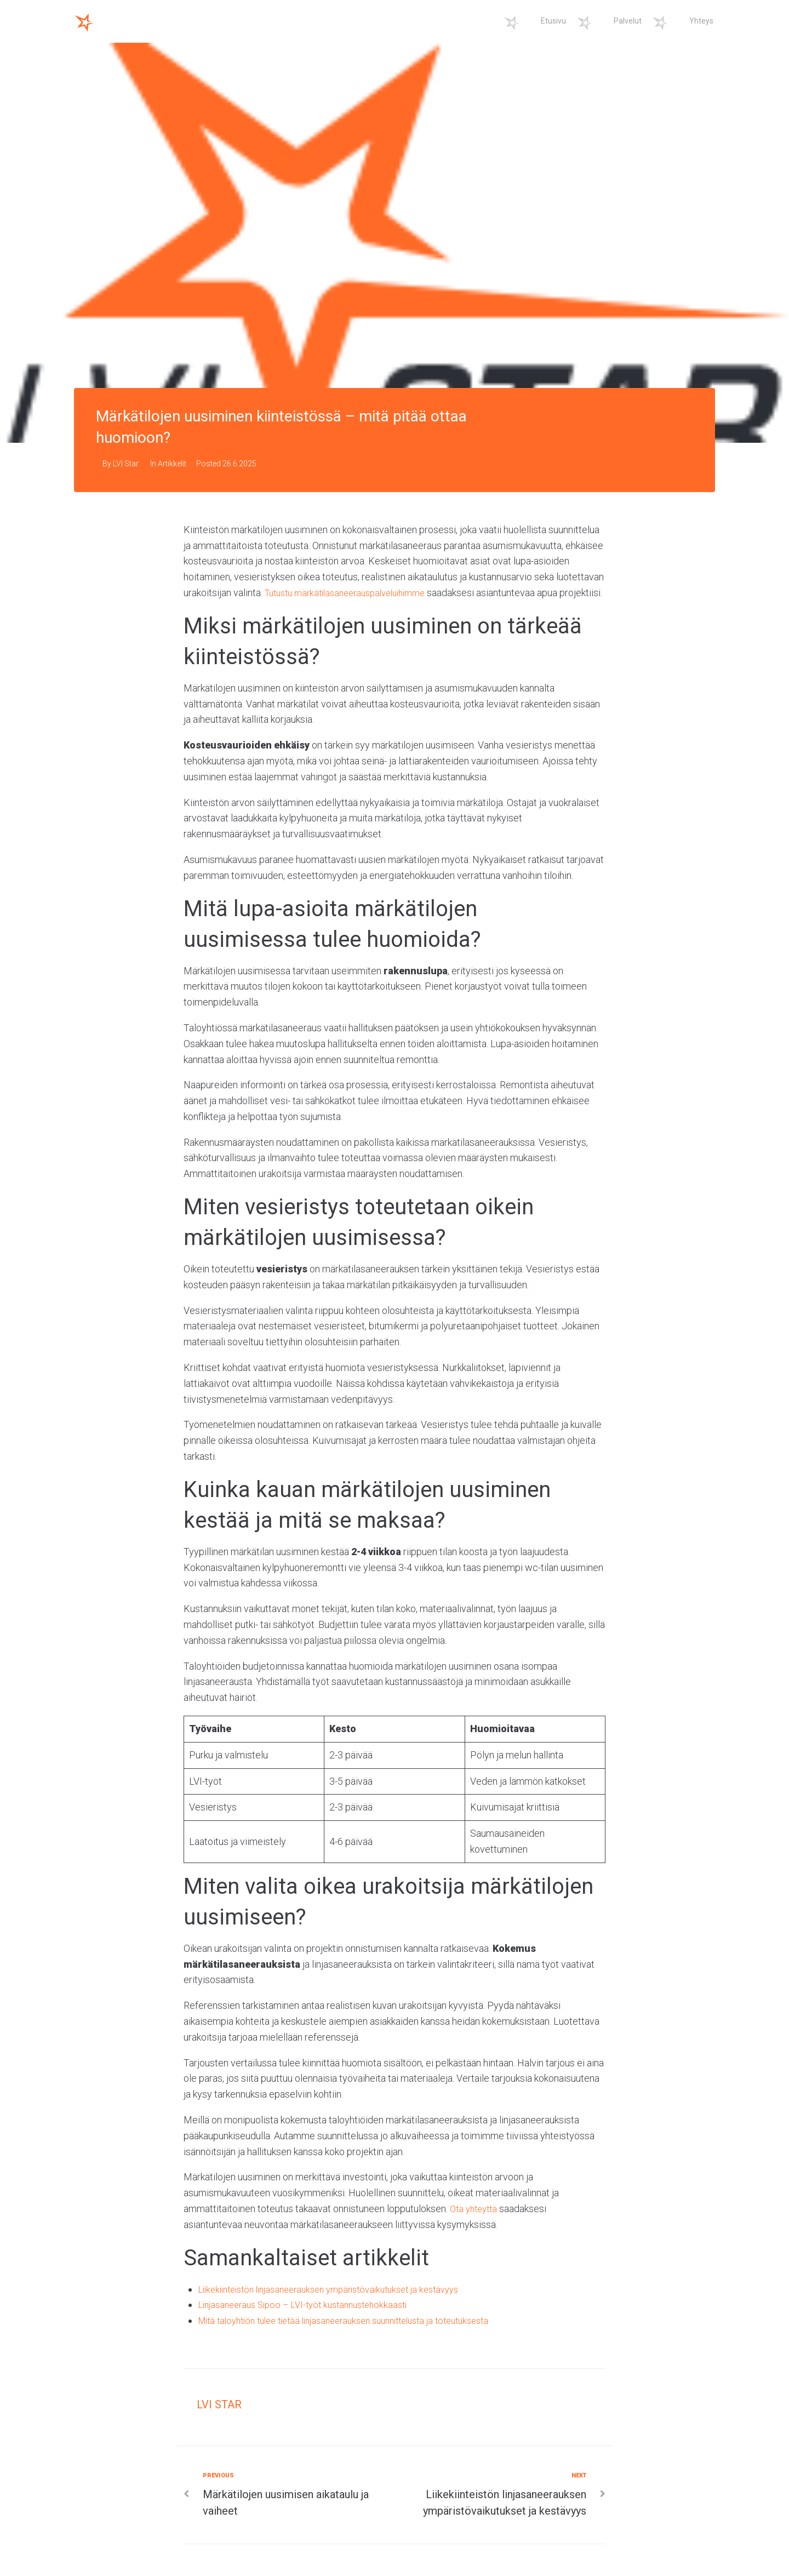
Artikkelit (172, 463)
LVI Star (126, 463)
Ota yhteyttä (476, 2224)
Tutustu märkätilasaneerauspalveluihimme (353, 592)
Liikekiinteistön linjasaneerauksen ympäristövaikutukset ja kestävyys (341, 2304)
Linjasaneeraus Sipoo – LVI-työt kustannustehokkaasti (311, 2320)
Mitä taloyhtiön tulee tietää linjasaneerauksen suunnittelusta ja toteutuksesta (359, 2336)
